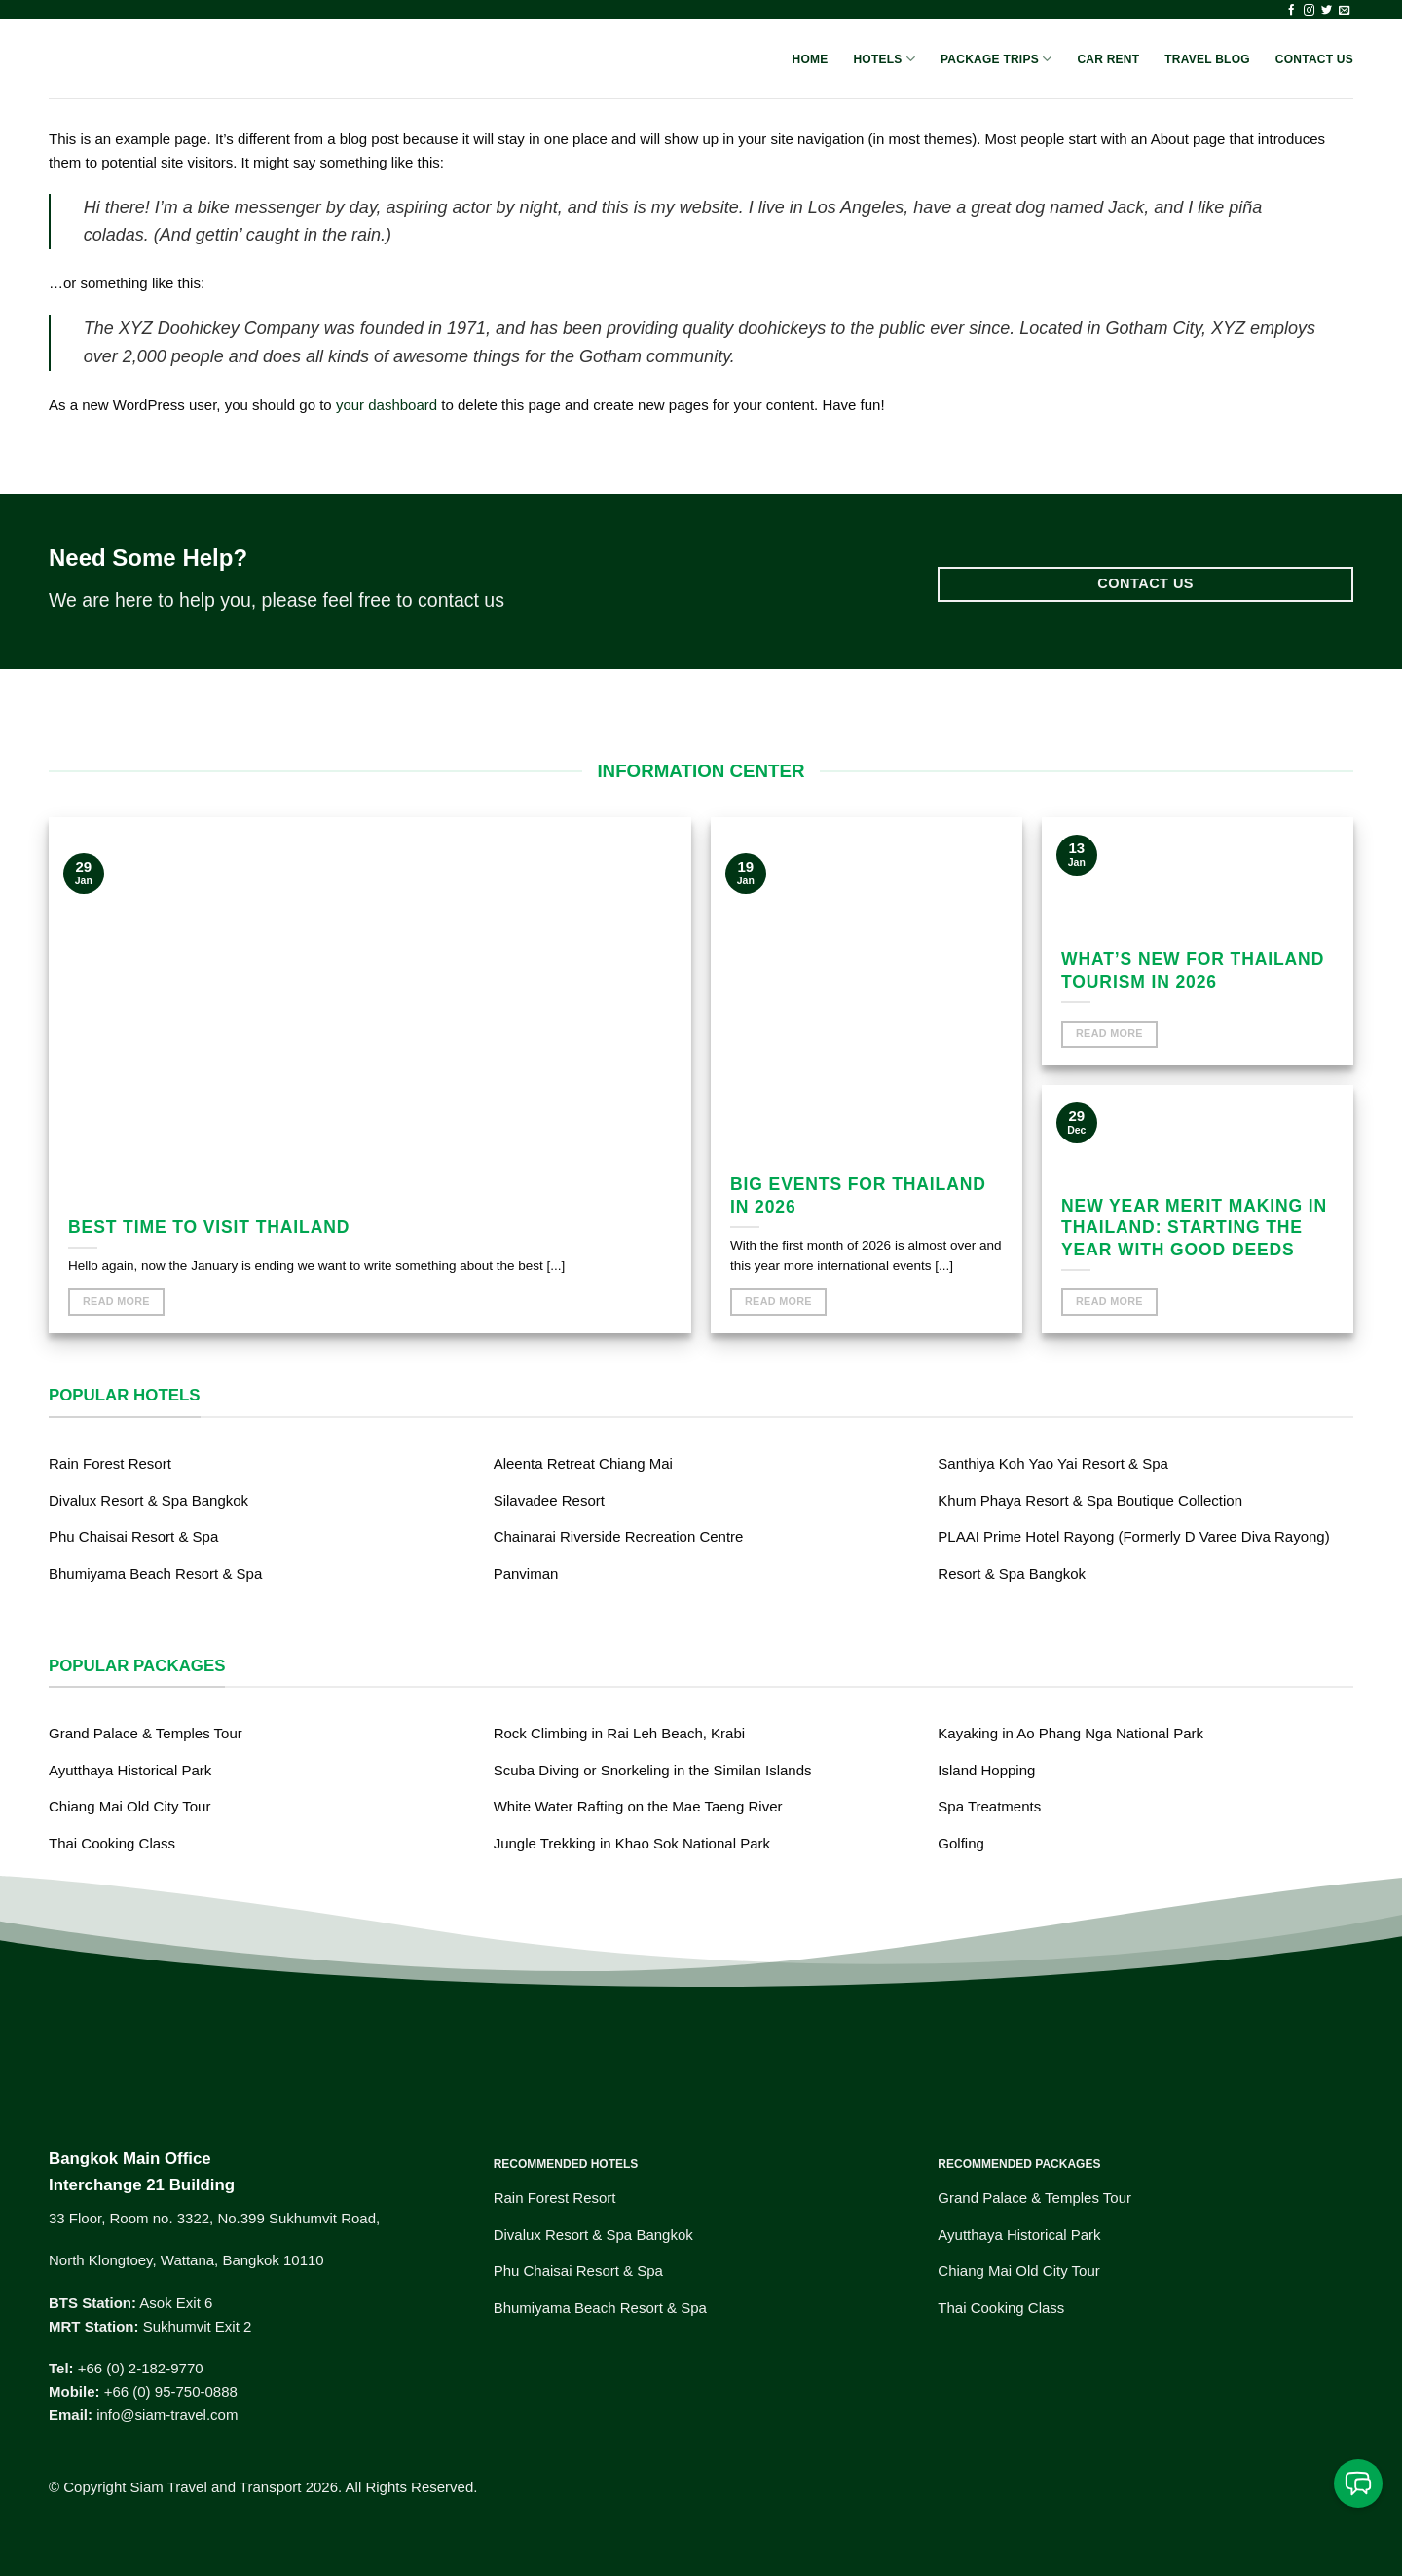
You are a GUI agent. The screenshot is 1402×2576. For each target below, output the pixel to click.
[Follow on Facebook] (1291, 11)
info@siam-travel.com (167, 2415)
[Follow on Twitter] (1326, 11)
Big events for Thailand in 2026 (858, 1195)
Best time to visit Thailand (209, 1227)
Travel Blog (1207, 59)
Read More (116, 1301)
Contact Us (1314, 59)
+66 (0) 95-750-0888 (171, 2391)
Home (811, 59)
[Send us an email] (1344, 11)
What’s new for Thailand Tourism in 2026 (1192, 970)
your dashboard (386, 404)
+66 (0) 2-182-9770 (140, 2368)
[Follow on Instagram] (1309, 11)
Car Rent (1108, 59)
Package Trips (996, 59)
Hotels (884, 59)
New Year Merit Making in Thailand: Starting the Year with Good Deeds (1194, 1228)
